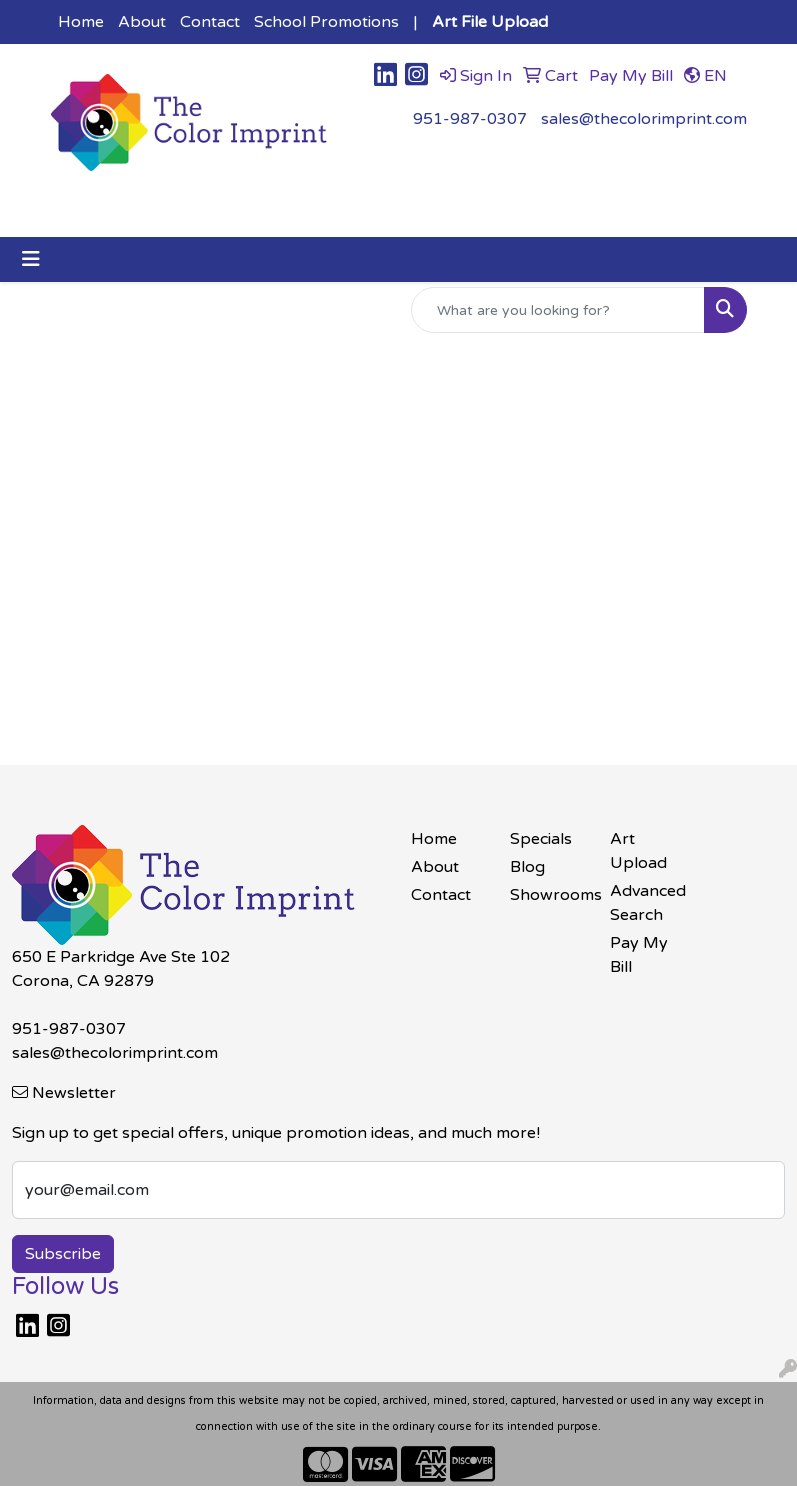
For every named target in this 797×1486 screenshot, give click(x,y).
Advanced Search (648, 903)
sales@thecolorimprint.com (644, 119)
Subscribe (63, 1254)
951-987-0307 (470, 119)
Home (81, 22)
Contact (210, 22)
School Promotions (326, 22)
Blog (527, 867)
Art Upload (638, 851)
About (142, 22)
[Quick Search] (558, 310)
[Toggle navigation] (31, 259)
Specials (541, 839)
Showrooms (548, 895)
